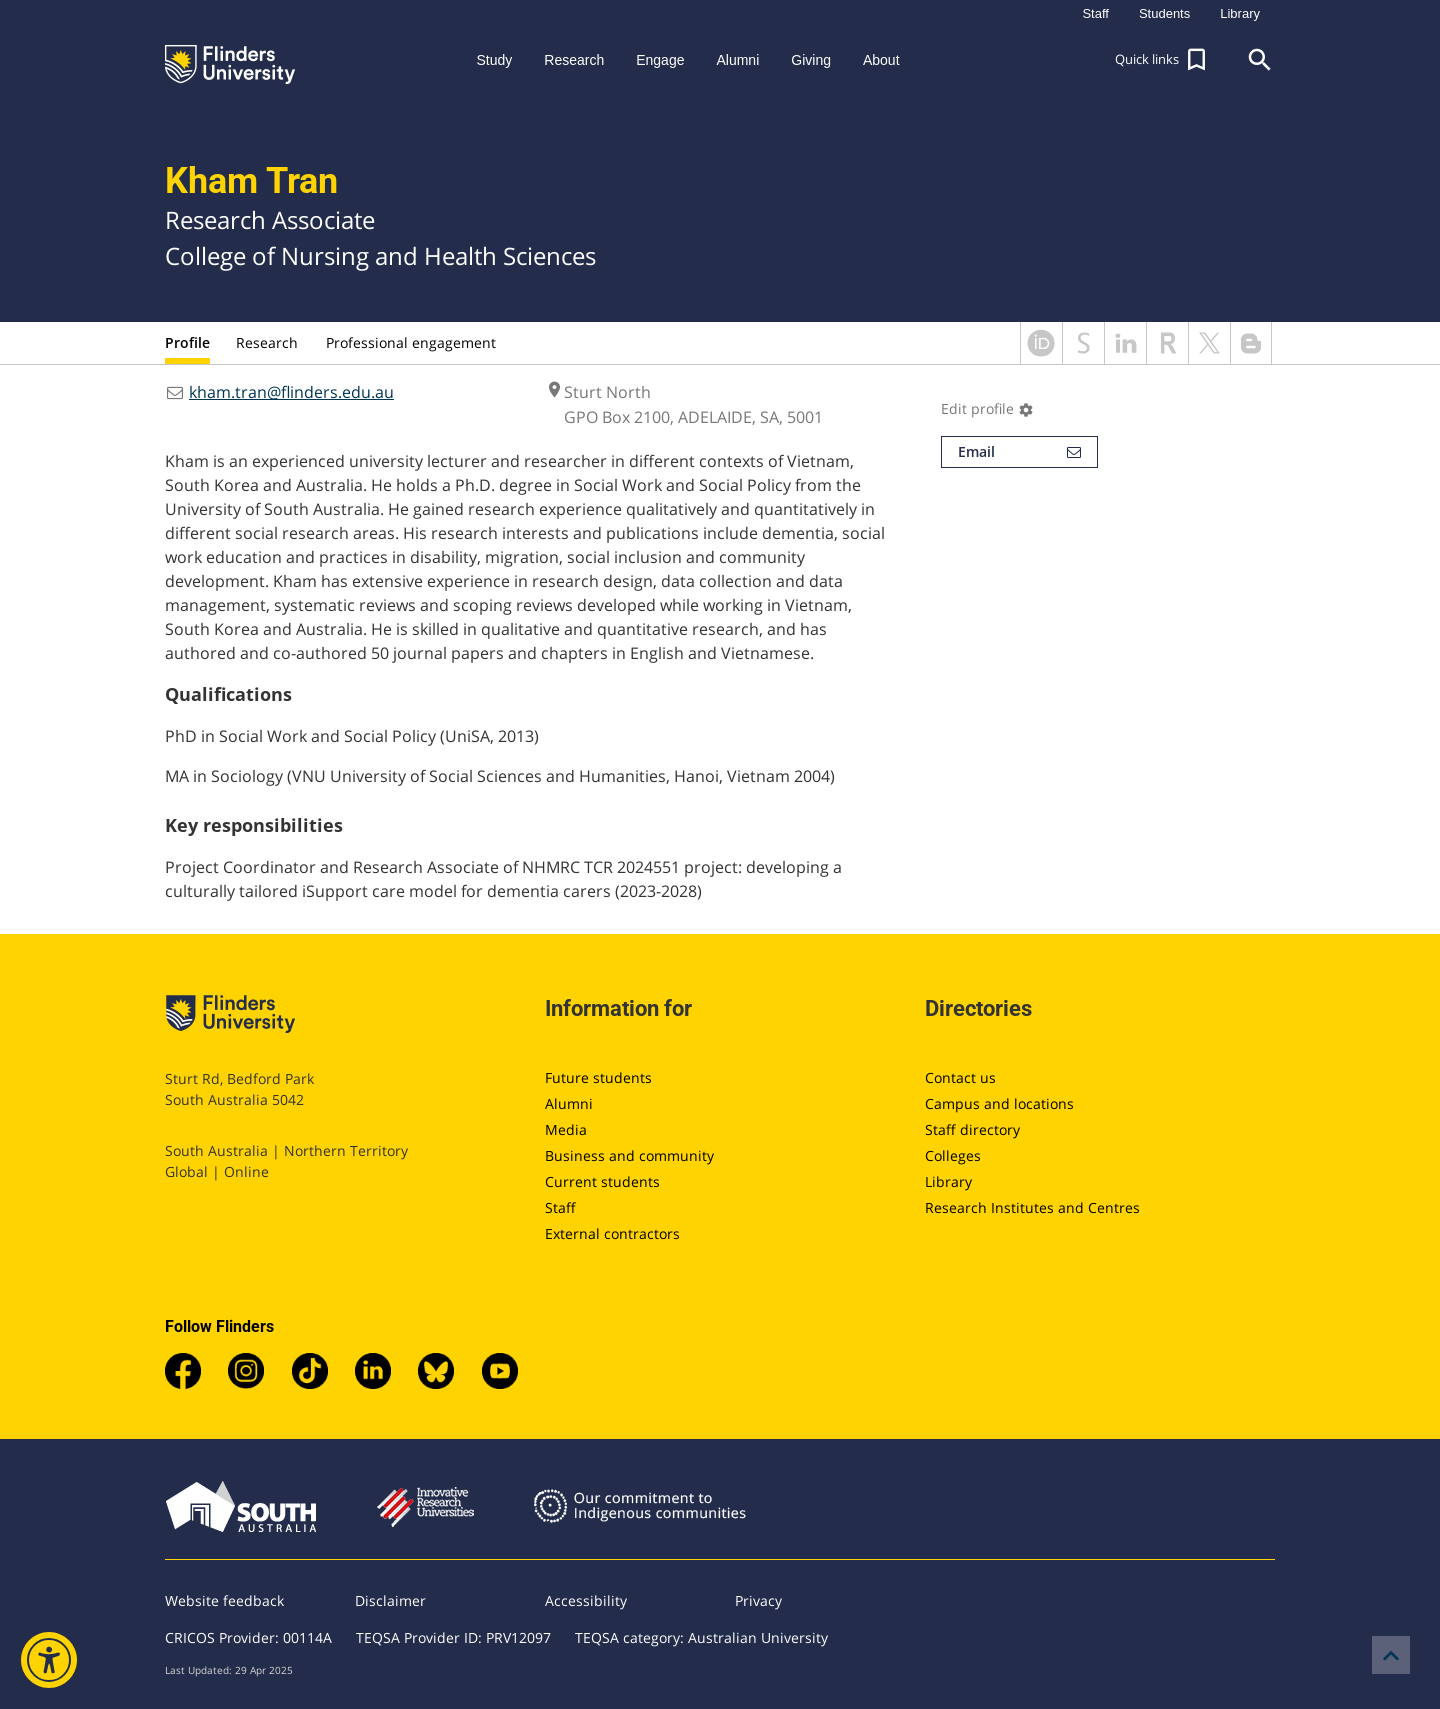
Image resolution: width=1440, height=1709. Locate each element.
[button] (1163, 60)
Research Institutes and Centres (1032, 1207)
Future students (598, 1077)
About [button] (881, 60)
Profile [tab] (187, 342)
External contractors (612, 1233)
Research (267, 342)
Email (1019, 452)
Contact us (960, 1077)
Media (566, 1129)
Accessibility (586, 1600)
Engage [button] (660, 60)
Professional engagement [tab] (411, 342)
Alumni (569, 1103)
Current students (602, 1181)
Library (948, 1181)
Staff (560, 1207)
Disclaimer (390, 1600)
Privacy (758, 1600)
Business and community (629, 1155)
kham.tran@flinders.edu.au (291, 392)
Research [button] (574, 60)
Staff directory (972, 1129)
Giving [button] (811, 60)
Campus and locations (999, 1103)
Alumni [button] (737, 60)
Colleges (953, 1155)
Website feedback (224, 1600)
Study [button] (494, 60)
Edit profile (987, 408)
